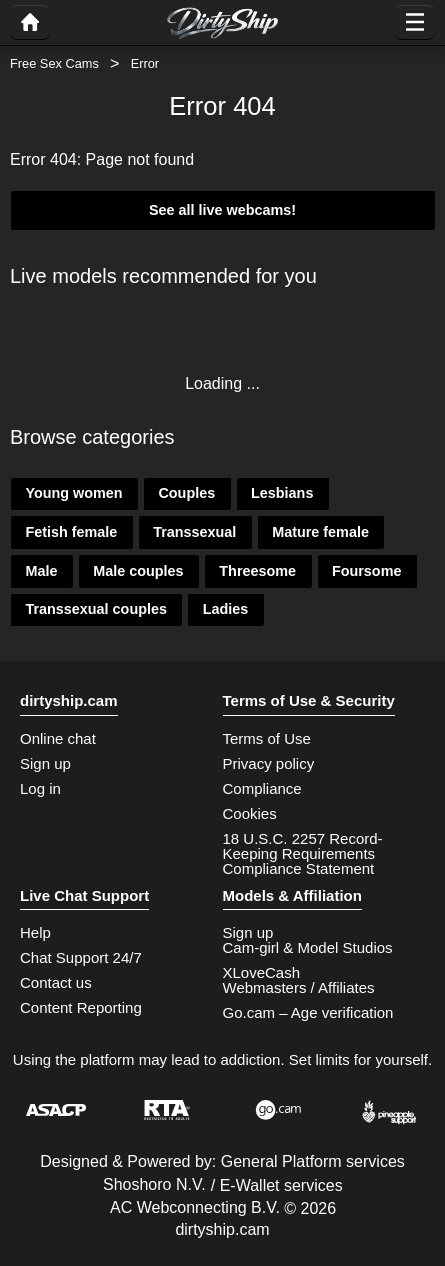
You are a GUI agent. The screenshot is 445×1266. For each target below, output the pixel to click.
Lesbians (282, 493)
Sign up (45, 763)
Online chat (58, 738)
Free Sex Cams (54, 63)
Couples (186, 493)
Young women (73, 493)
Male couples (138, 571)
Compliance (262, 788)
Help (35, 932)
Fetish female (71, 532)
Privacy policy (269, 763)
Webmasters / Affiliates (299, 987)
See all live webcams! (222, 210)
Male (41, 571)
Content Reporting (81, 1007)
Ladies (226, 609)
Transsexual (194, 532)
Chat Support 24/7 (81, 957)
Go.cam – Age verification (308, 1012)
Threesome (257, 571)
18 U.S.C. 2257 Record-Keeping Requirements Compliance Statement (303, 853)
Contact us (56, 982)
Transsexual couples (96, 609)
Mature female (320, 532)
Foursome (367, 571)
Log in (40, 788)
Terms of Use (267, 738)
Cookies (250, 813)
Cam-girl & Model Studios (308, 947)
